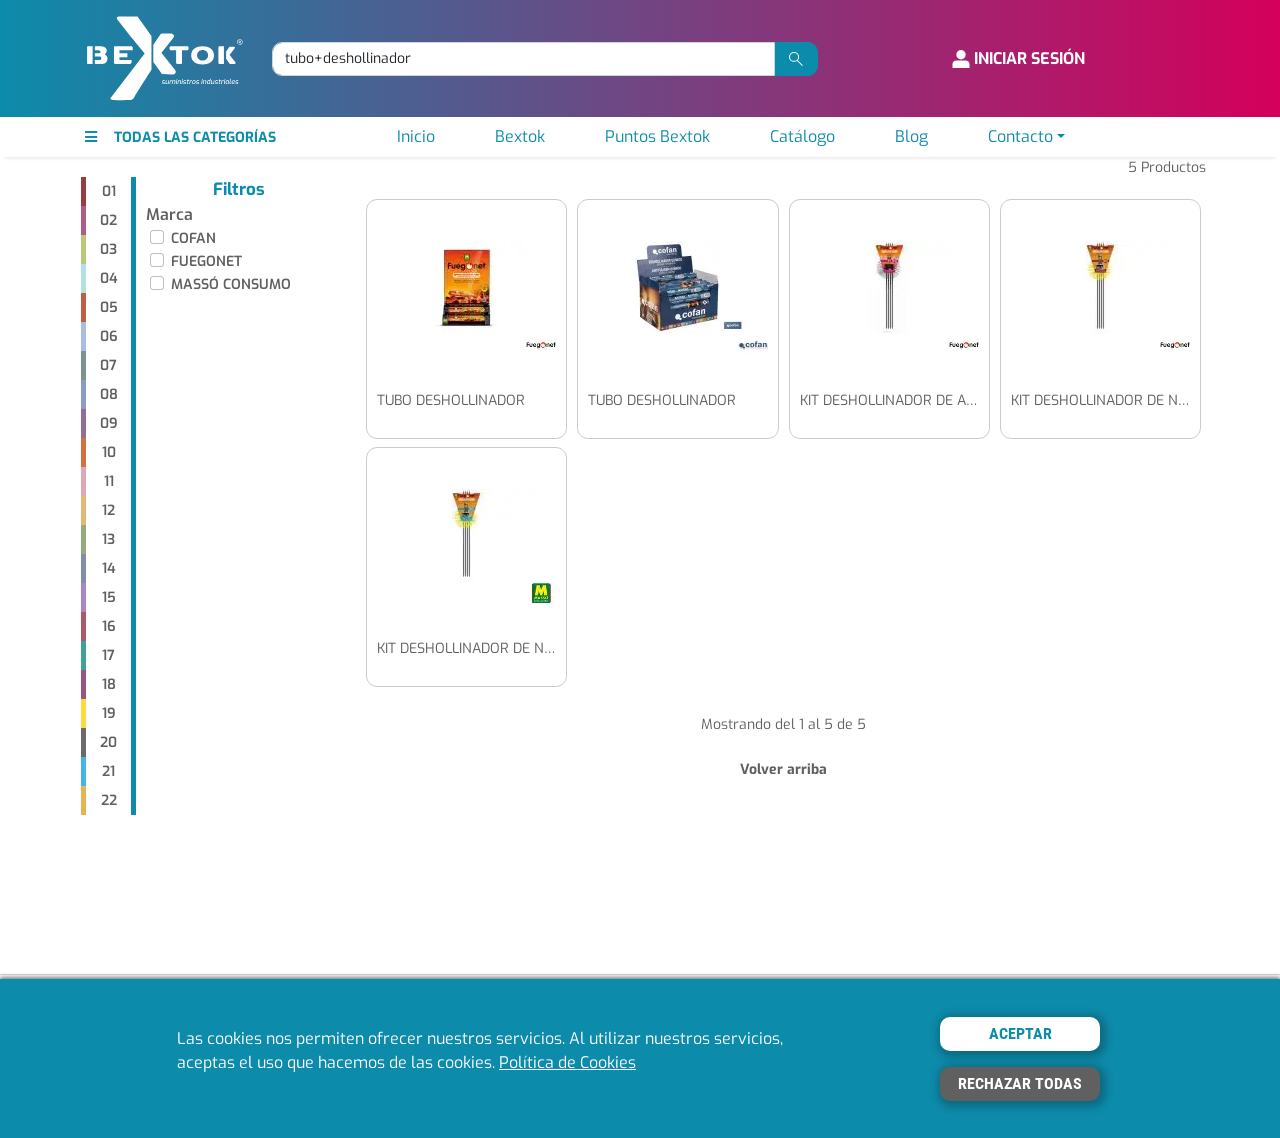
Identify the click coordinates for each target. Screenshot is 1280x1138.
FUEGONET (206, 261)
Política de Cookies (567, 1062)
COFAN (193, 238)
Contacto (1020, 136)
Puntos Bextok (657, 136)
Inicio (416, 136)
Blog (911, 136)
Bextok (520, 136)
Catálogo (802, 136)
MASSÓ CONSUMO (231, 284)
